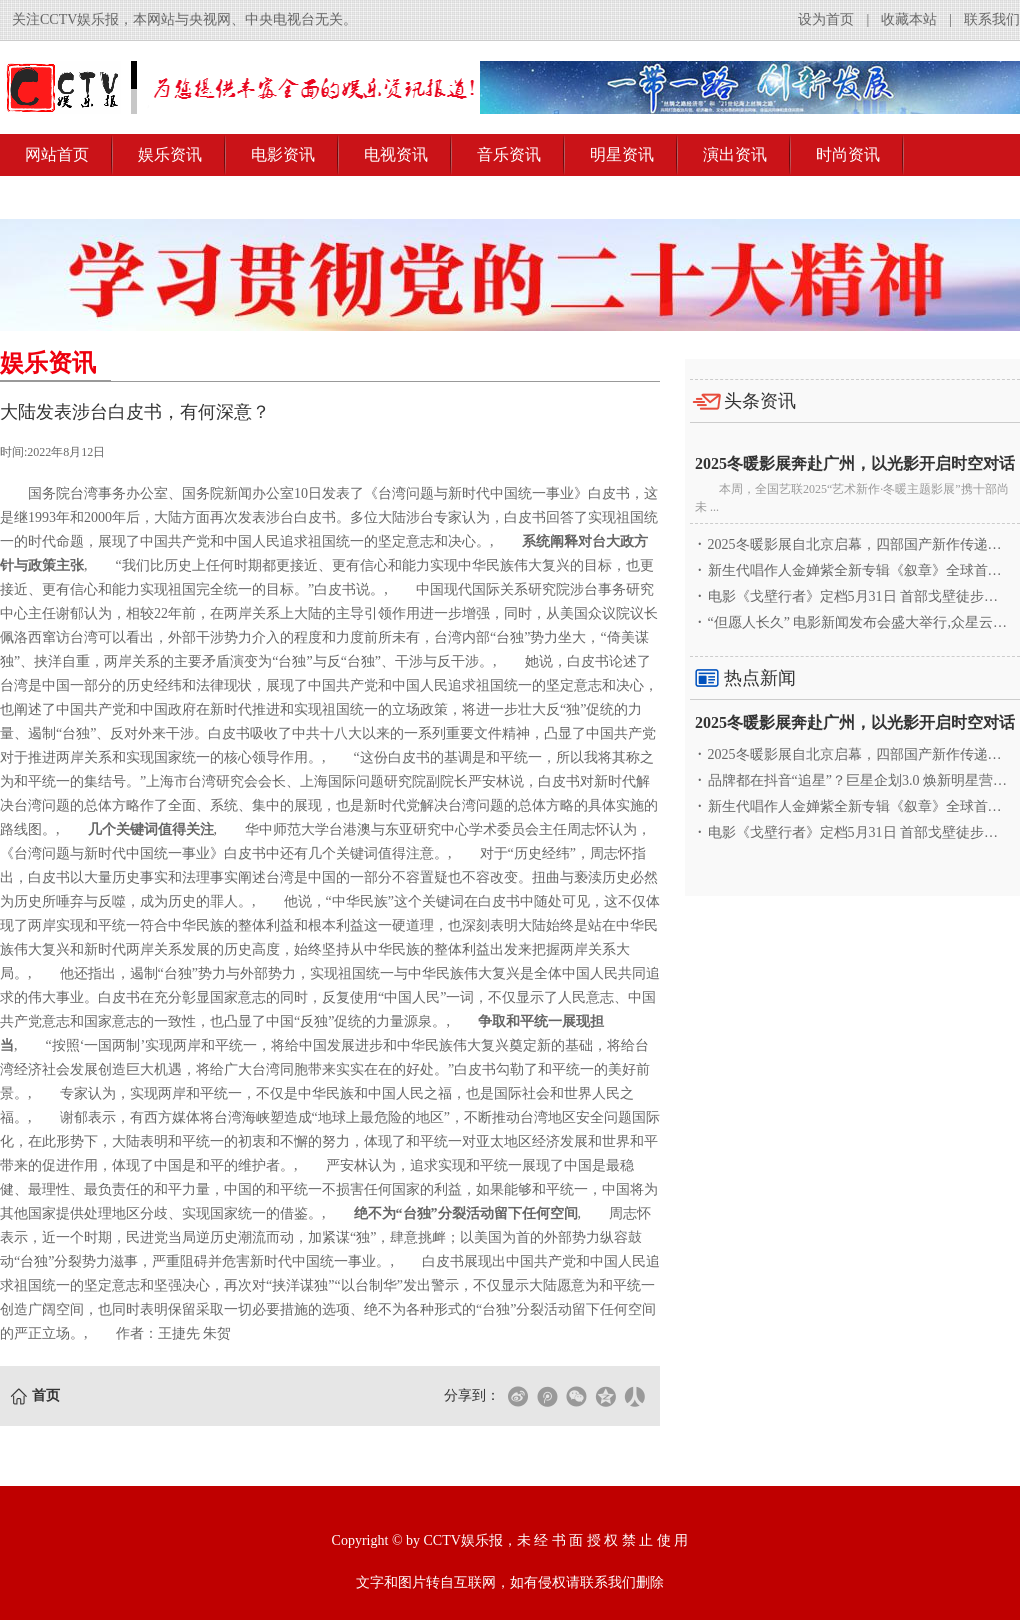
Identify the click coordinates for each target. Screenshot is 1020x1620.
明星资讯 (622, 154)
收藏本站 (909, 19)
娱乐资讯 (170, 154)
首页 (46, 1395)
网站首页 (57, 154)
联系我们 (992, 19)
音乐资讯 (509, 154)
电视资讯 (396, 154)
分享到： (472, 1395)
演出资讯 (735, 154)
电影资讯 (283, 154)
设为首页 (826, 19)
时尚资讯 (848, 154)
